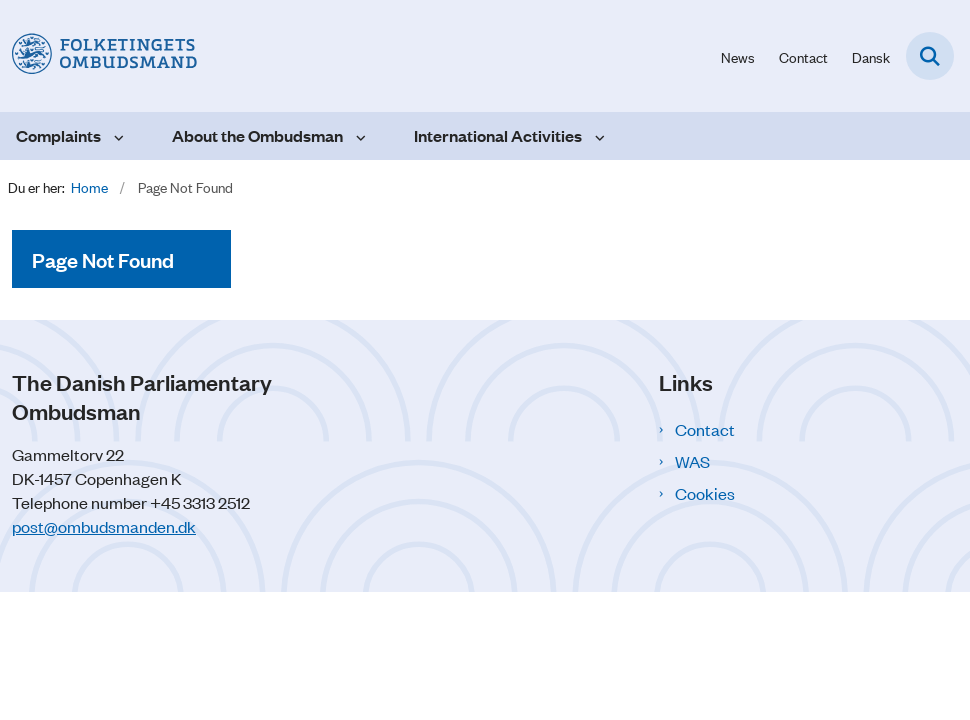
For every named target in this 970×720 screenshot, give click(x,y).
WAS (692, 461)
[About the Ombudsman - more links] (358, 136)
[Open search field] (930, 56)
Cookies (705, 493)
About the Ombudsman (257, 135)
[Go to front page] (98, 55)
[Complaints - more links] (116, 136)
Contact (705, 429)
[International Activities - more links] (597, 136)
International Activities (498, 135)
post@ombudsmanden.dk (104, 526)
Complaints (58, 135)
